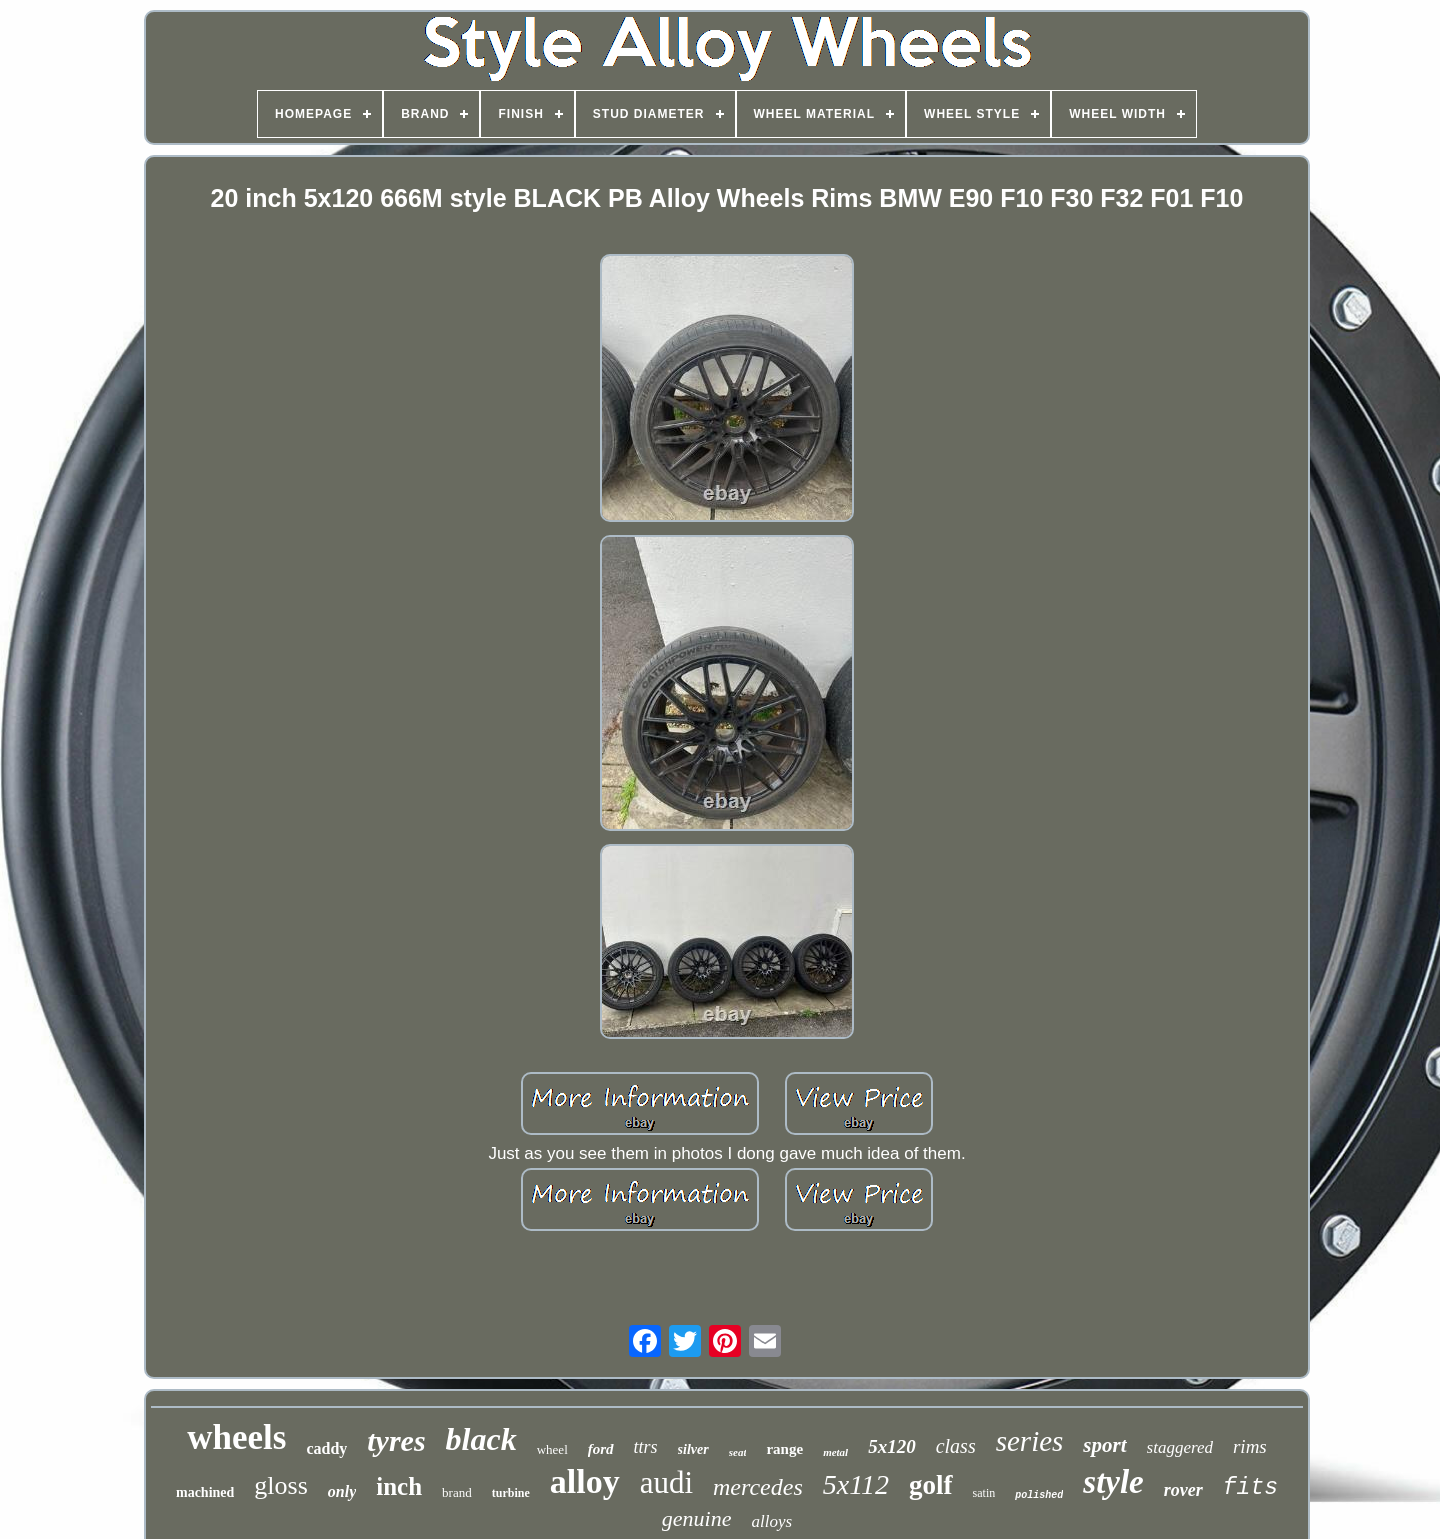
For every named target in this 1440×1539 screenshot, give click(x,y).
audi (666, 1482)
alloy (585, 1481)
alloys (772, 1521)
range (784, 1449)
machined (205, 1492)
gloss (280, 1485)
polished (1039, 1495)
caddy (326, 1448)
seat (738, 1452)
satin (984, 1493)
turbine (511, 1493)
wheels (236, 1437)
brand (457, 1492)
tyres (396, 1440)
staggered (1180, 1447)
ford (601, 1449)
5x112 (856, 1484)
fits (1250, 1488)
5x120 (892, 1446)
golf (931, 1485)
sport (1104, 1445)
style (1113, 1482)
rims (1250, 1446)
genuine (697, 1518)
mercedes (758, 1487)
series (1030, 1441)
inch (399, 1486)
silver (693, 1449)
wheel (552, 1449)
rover (1183, 1490)
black (481, 1439)
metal (835, 1452)
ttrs (646, 1447)
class (956, 1446)
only (342, 1491)
